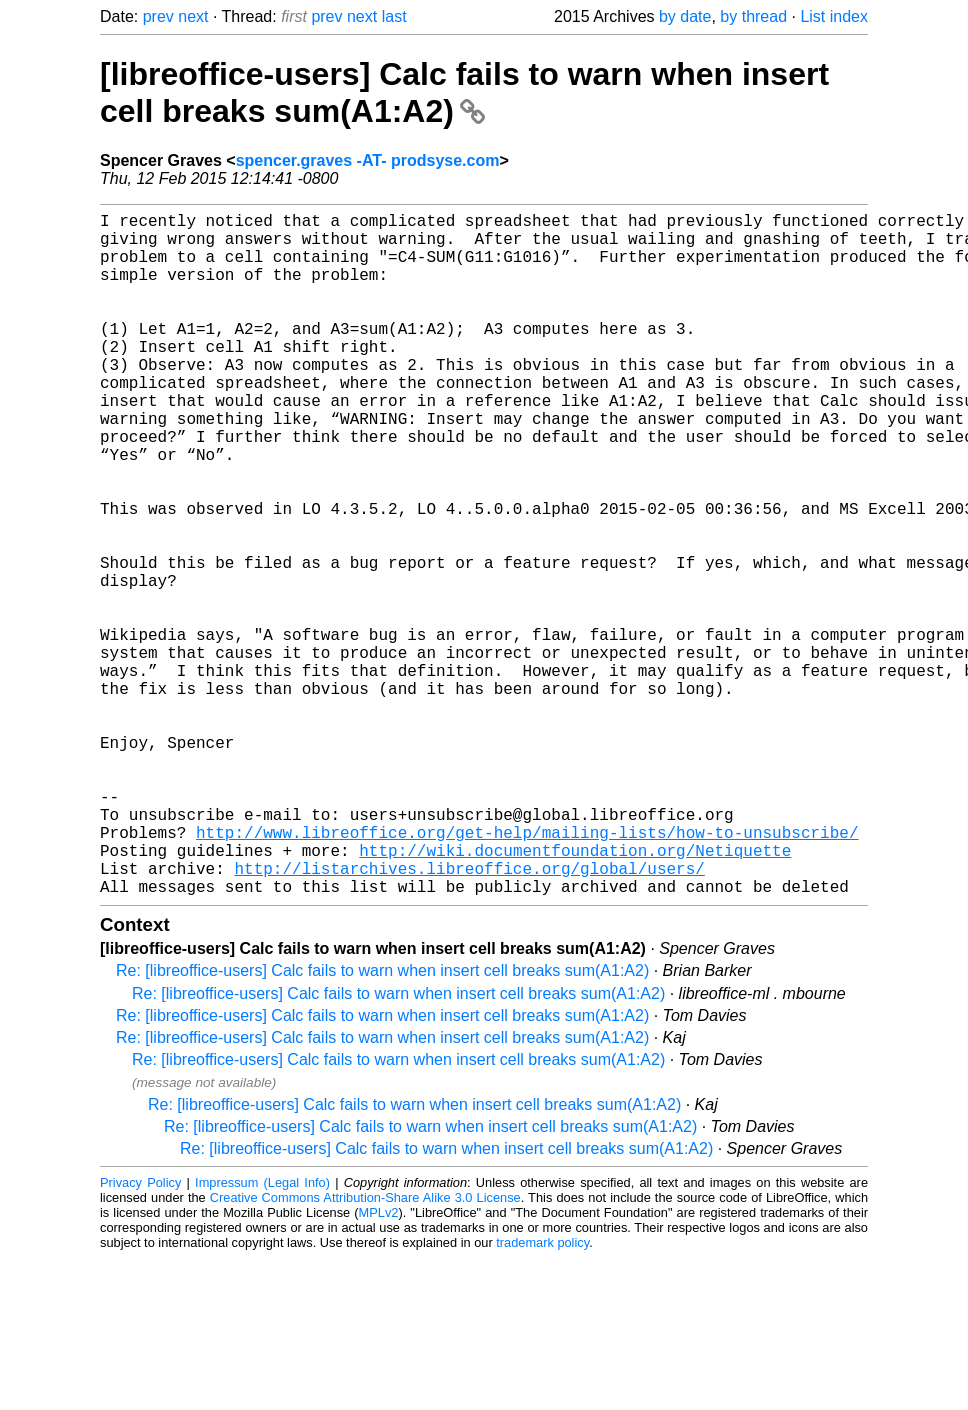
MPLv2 (379, 1364)
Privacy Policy (140, 1334)
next (193, 16)
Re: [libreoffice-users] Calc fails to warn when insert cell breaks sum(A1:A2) (382, 1122)
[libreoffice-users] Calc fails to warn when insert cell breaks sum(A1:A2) (464, 92)
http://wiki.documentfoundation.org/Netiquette (575, 994)
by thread (753, 16)
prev (158, 16)
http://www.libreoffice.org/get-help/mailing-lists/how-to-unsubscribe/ (527, 972)
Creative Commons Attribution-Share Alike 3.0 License (365, 1349)
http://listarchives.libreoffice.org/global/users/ (469, 1016)
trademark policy (542, 1394)
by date (685, 16)
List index (834, 16)
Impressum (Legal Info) (262, 1334)
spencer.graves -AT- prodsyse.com (368, 160)
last (394, 16)
